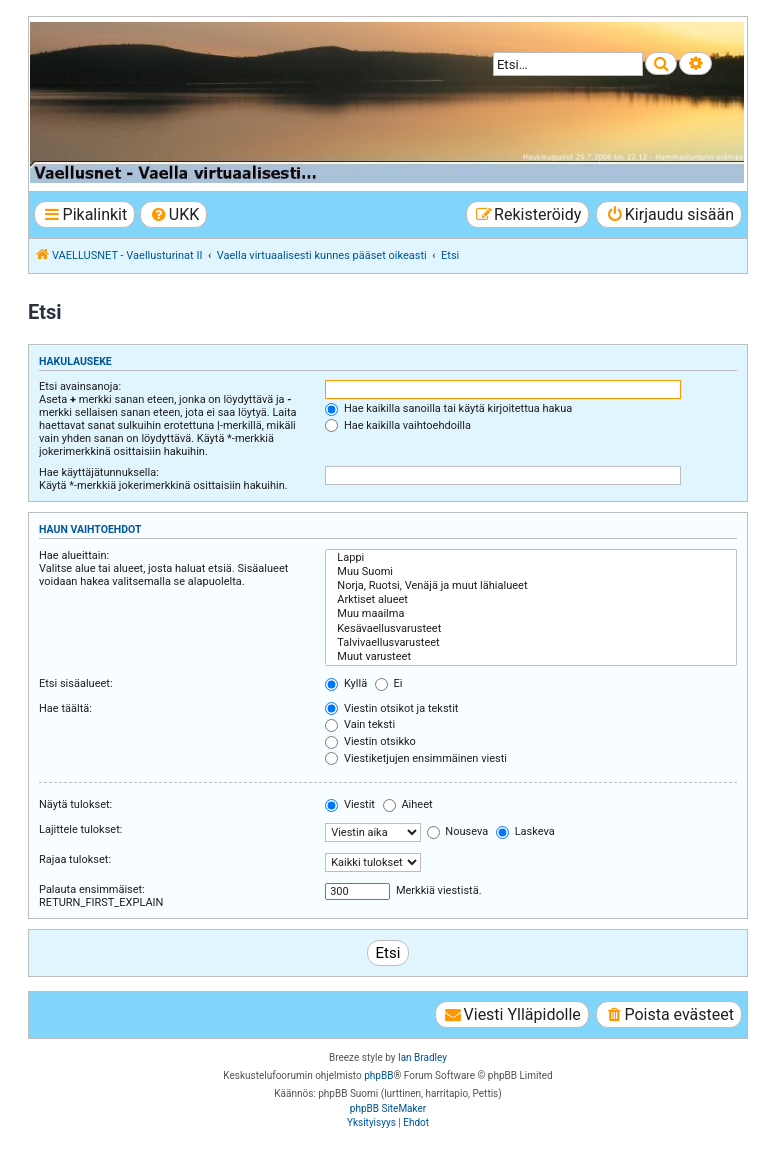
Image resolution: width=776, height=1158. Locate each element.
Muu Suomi (531, 572)
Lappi (531, 558)
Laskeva (525, 831)
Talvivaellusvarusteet (531, 643)
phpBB (378, 1075)
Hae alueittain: (74, 555)
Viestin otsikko (370, 741)
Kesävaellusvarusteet (531, 629)
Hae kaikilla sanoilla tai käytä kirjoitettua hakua (448, 408)
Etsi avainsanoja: (80, 386)
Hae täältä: (65, 708)
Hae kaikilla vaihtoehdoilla (398, 425)
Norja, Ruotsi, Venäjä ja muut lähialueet (531, 586)
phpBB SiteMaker (388, 1108)
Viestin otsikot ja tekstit (391, 708)
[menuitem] (173, 214)
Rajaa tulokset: (75, 859)
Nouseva (458, 831)
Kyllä (346, 683)
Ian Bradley (422, 1057)
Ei (389, 683)
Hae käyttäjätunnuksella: (99, 472)
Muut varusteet (531, 657)
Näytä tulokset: (75, 804)
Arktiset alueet (531, 600)
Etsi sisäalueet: (76, 683)
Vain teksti (360, 724)
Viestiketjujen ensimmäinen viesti (416, 758)
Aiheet (408, 804)
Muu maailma (531, 614)
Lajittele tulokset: (80, 829)
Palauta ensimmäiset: (92, 889)
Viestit (350, 804)
